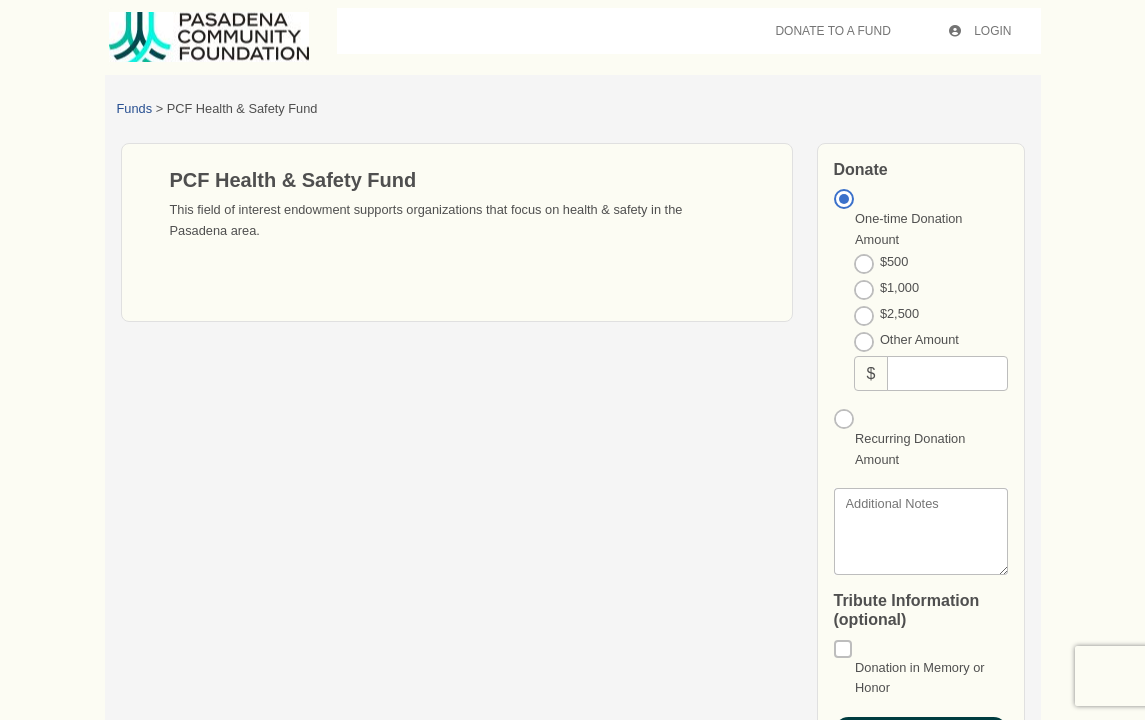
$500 (894, 261)
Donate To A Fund (832, 31)
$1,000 (899, 287)
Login (980, 31)
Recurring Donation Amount (910, 448)
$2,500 (899, 313)
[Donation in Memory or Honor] (843, 649)
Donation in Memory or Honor (919, 677)
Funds (135, 108)
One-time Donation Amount (908, 228)
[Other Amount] (947, 373)
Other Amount (919, 339)
